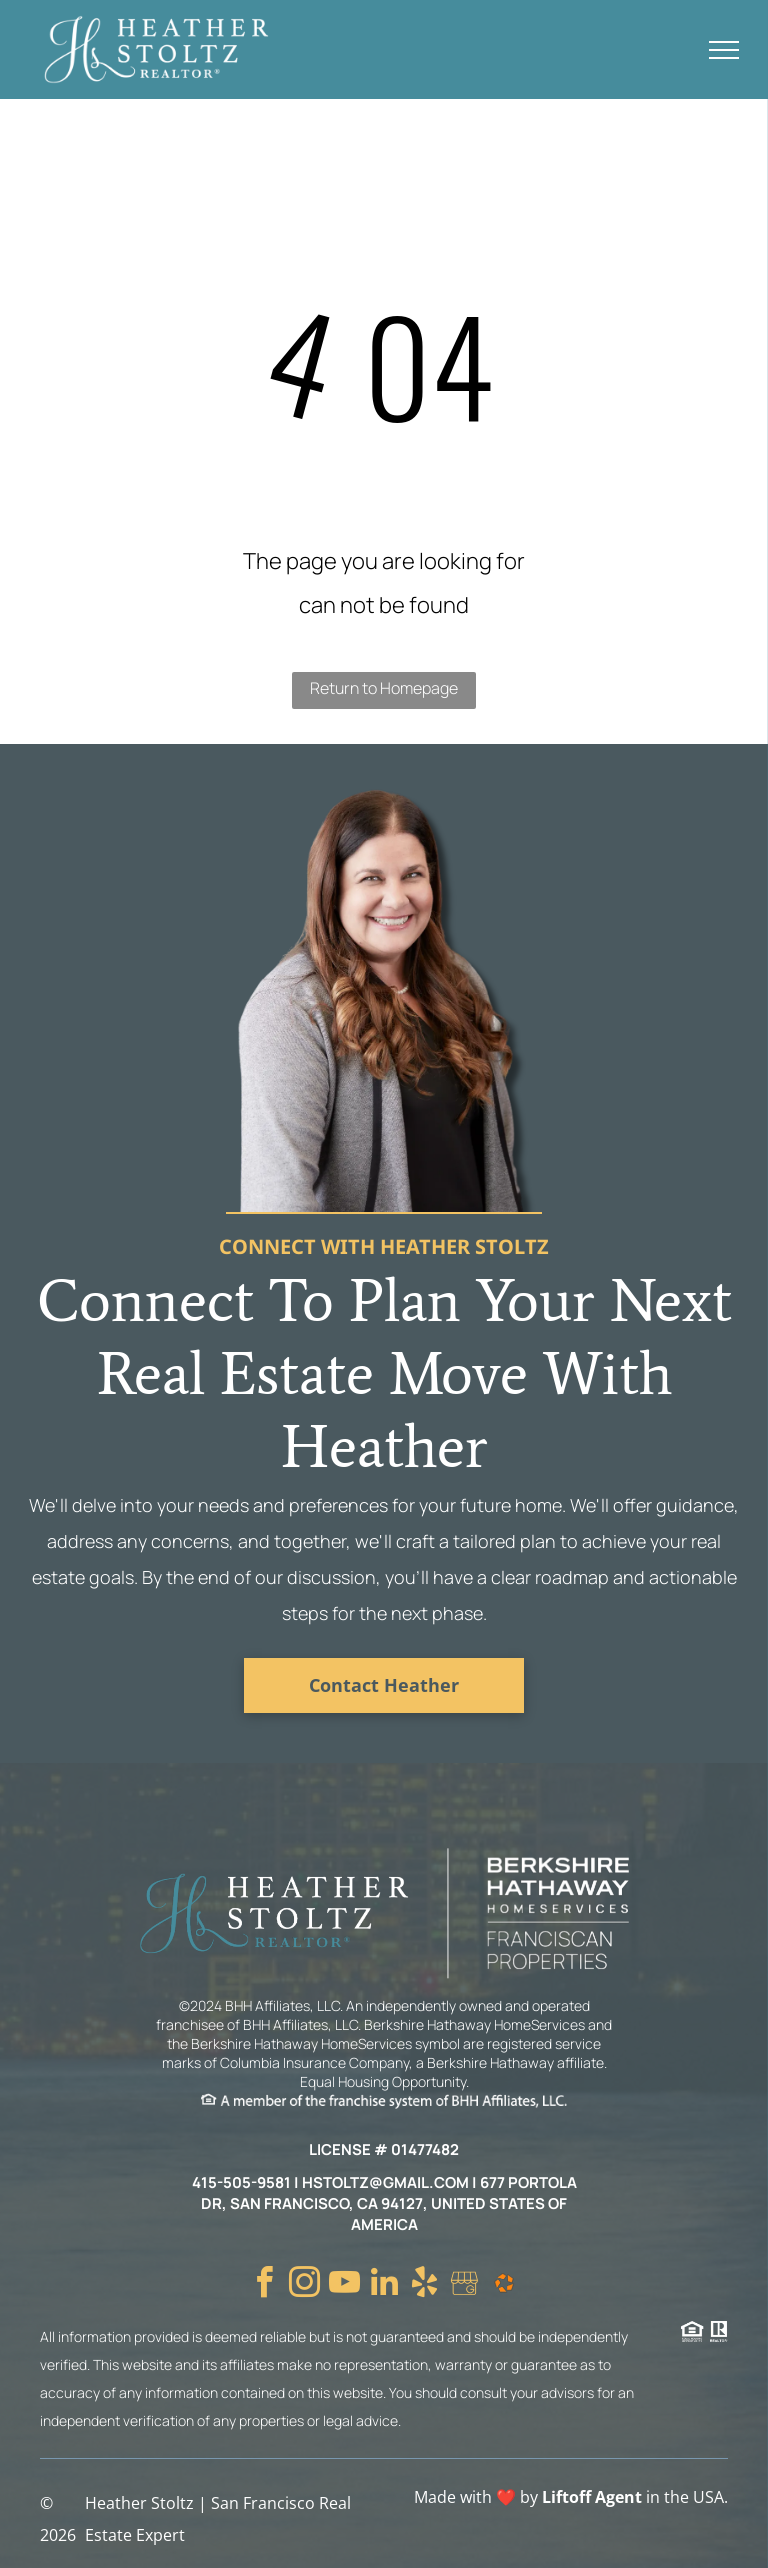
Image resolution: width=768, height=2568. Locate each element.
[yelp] (424, 2285)
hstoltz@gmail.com (385, 2182)
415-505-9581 (241, 2182)
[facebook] (264, 2285)
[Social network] (464, 2285)
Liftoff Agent (592, 2497)
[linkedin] (384, 2285)
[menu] (724, 50)
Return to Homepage (384, 688)
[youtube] (344, 2285)
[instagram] (304, 2285)
